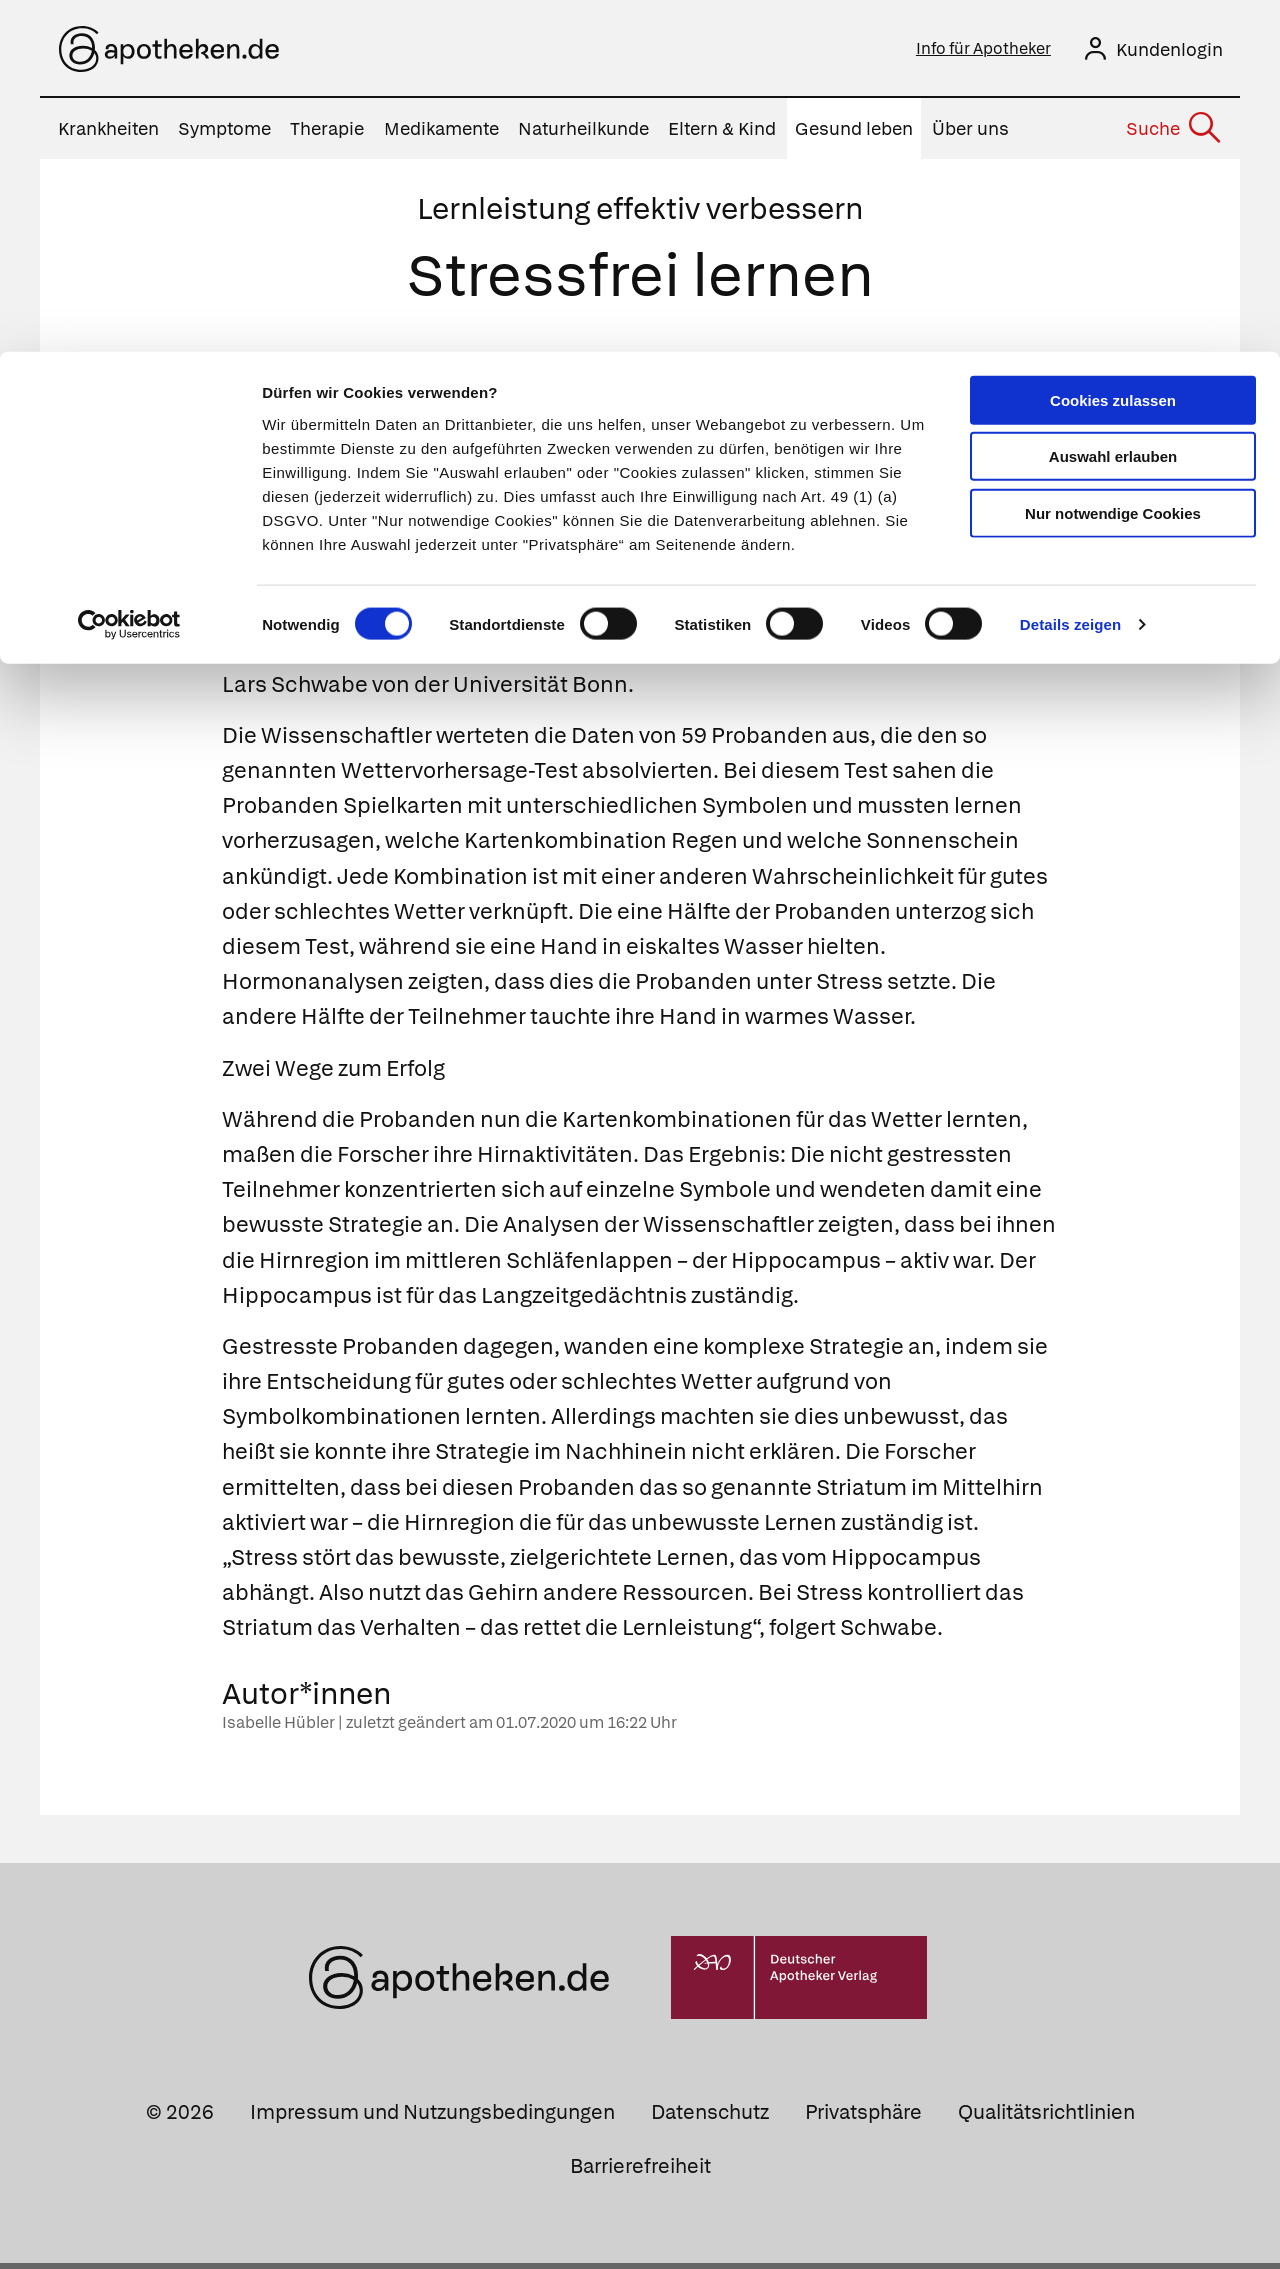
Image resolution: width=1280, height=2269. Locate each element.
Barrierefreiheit (640, 2172)
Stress (669, 549)
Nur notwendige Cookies (1113, 161)
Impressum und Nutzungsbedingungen (432, 2118)
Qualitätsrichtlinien (1046, 2118)
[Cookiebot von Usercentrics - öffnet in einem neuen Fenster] (129, 274)
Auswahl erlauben (1113, 105)
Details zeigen (1070, 273)
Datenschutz (710, 2118)
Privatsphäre (863, 2118)
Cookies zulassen (1113, 48)
